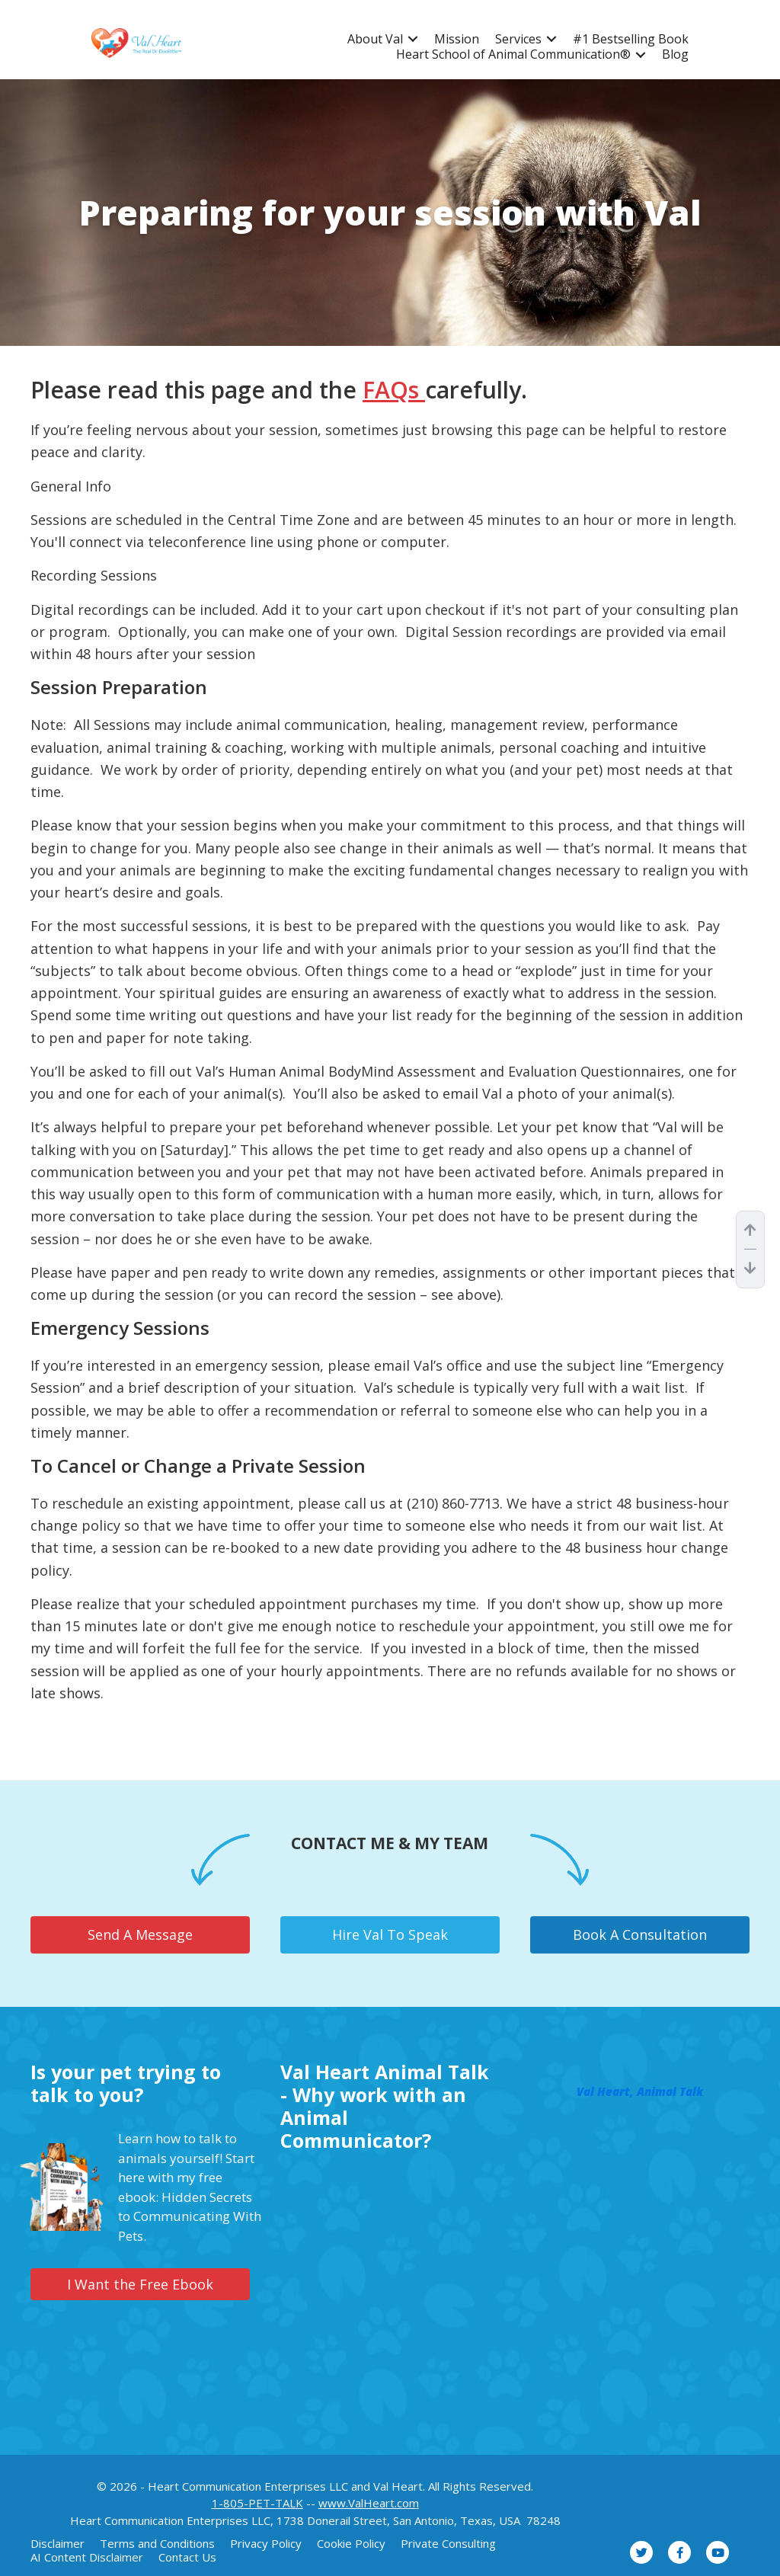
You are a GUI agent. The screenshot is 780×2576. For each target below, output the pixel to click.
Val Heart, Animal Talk (640, 2091)
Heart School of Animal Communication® (513, 54)
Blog (675, 54)
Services (518, 39)
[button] (413, 39)
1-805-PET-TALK (257, 2502)
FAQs (394, 389)
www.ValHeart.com (368, 2502)
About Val (375, 39)
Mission (456, 39)
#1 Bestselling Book (631, 39)
